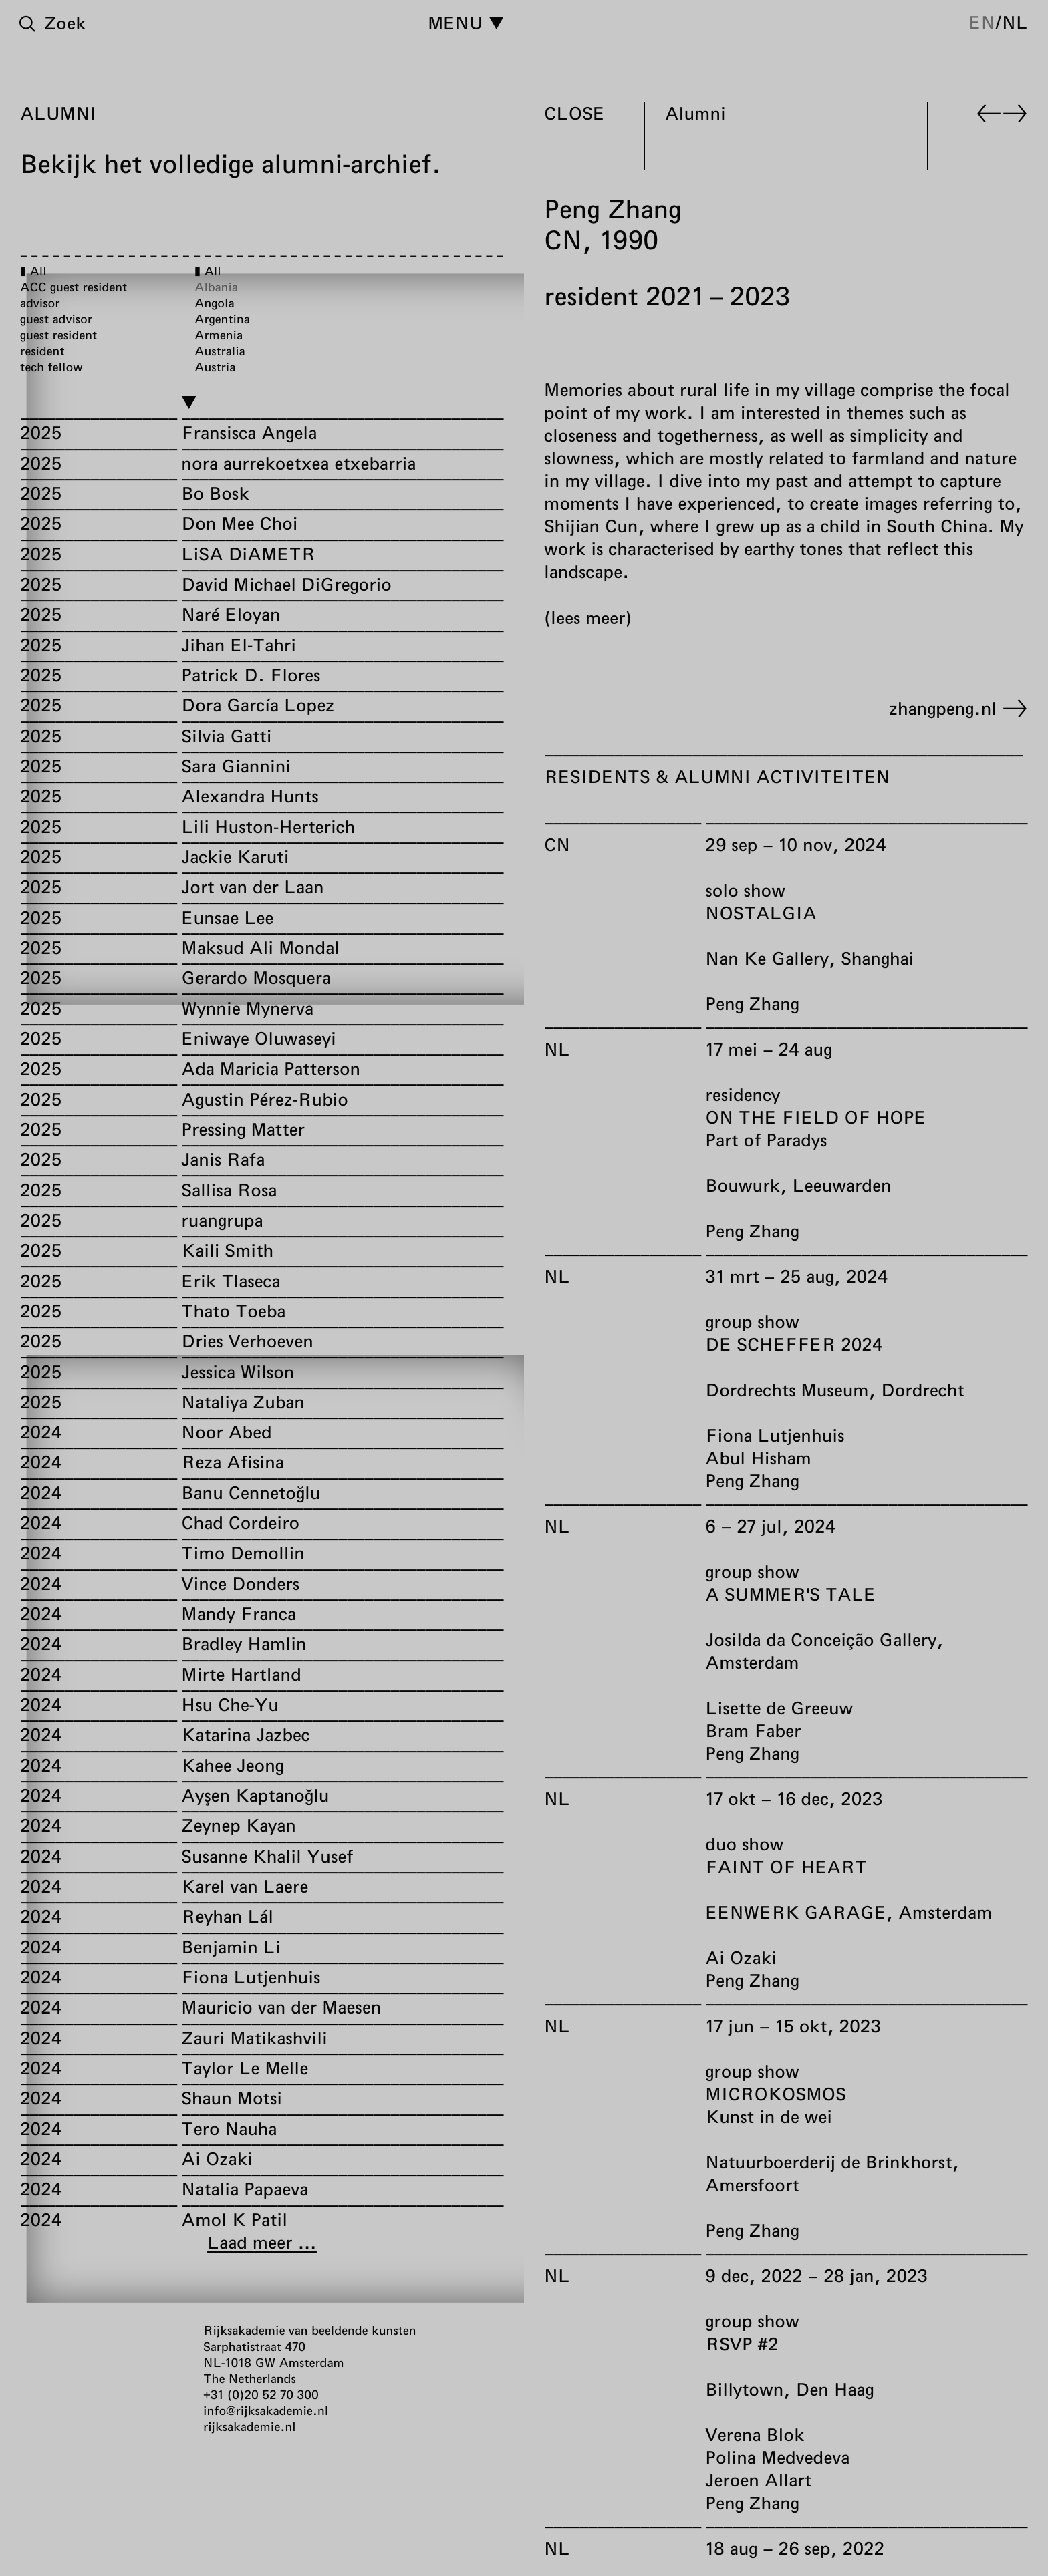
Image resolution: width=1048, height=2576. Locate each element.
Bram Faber (753, 1730)
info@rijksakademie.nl (265, 2410)
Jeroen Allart (758, 2480)
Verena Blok (754, 2434)
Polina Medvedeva (777, 2457)
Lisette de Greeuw (779, 1708)
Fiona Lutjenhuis (774, 1435)
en (982, 22)
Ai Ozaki (741, 1957)
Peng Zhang (752, 1003)
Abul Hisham (758, 1458)
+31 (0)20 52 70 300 (261, 2394)
